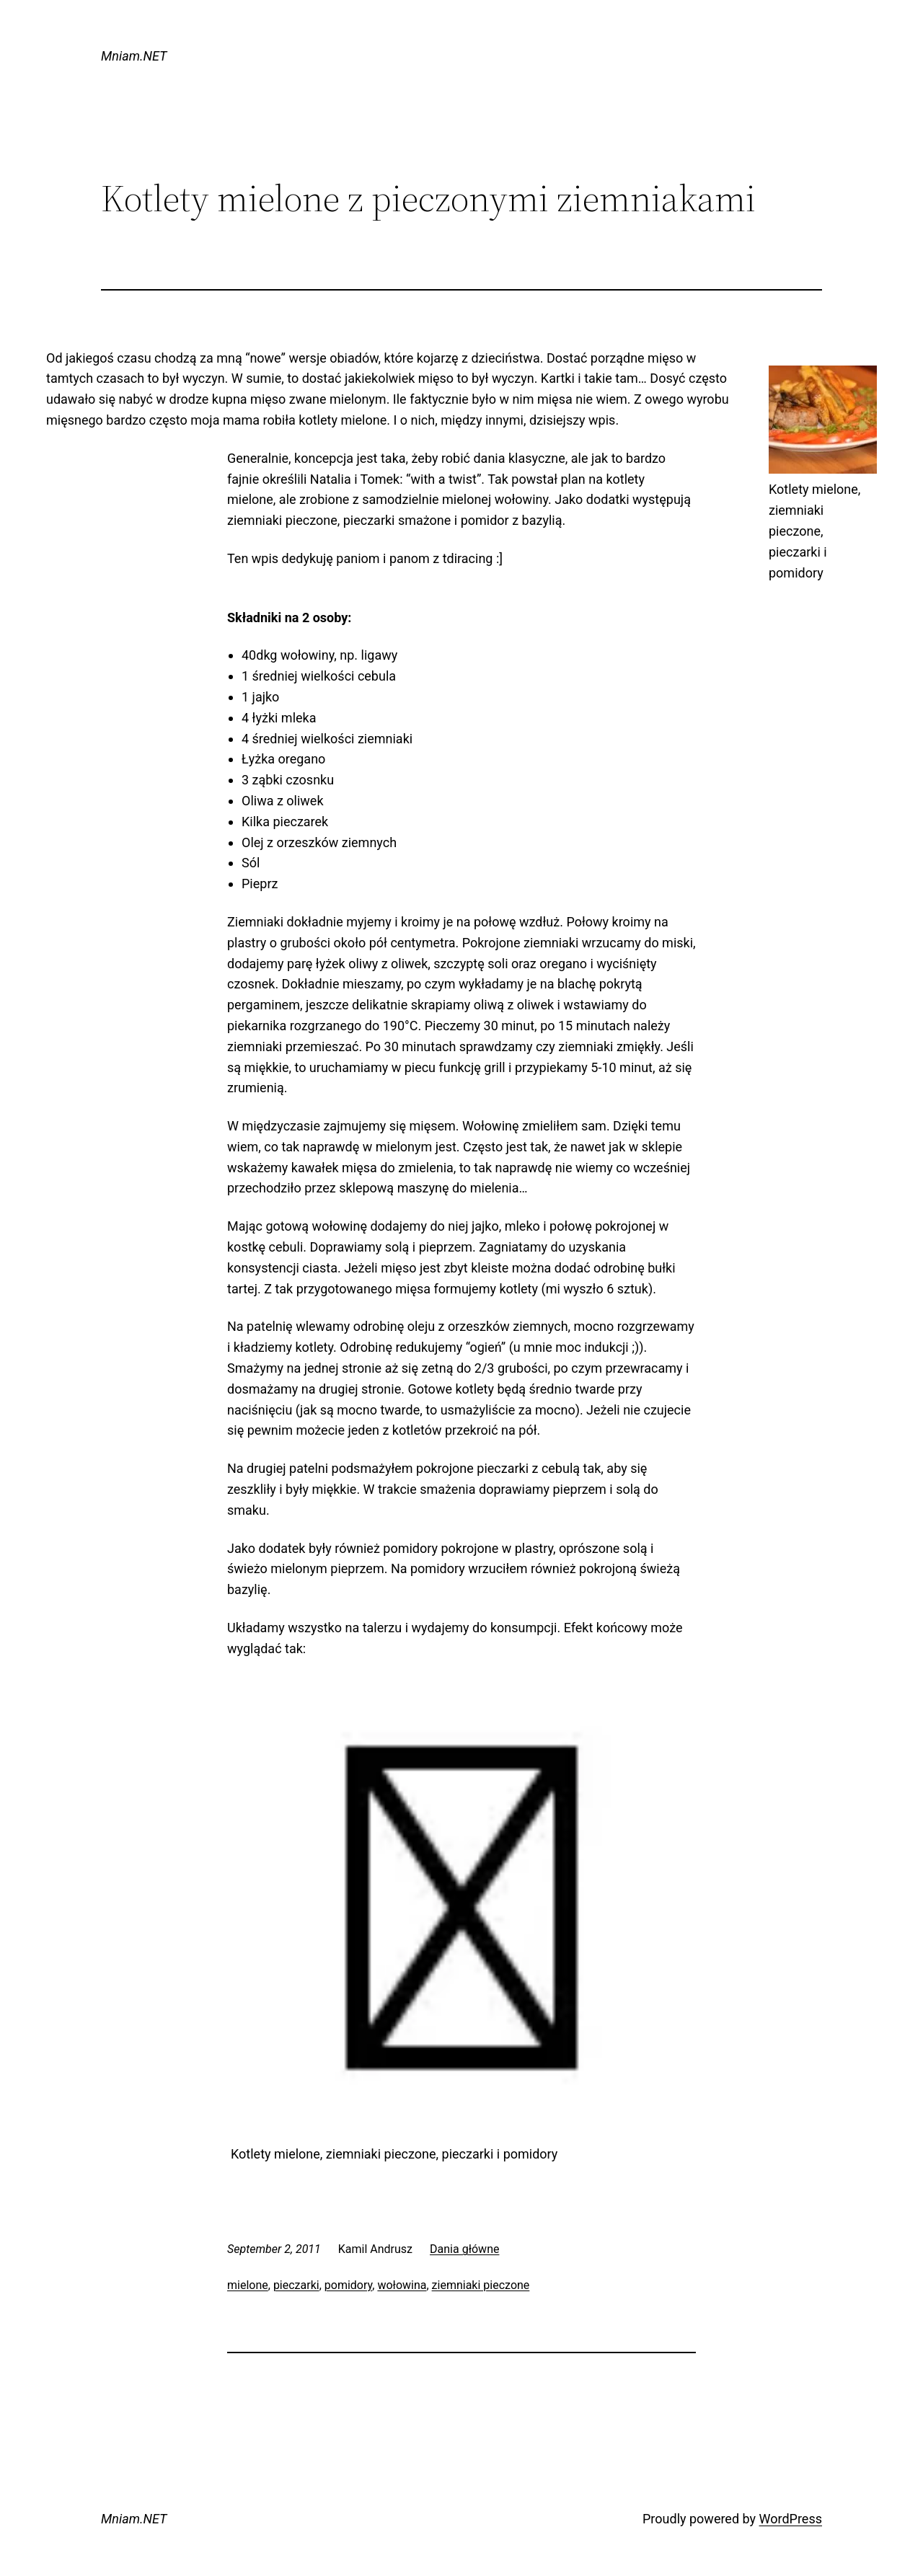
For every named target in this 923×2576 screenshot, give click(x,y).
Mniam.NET (134, 55)
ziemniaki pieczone (481, 2285)
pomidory (348, 2285)
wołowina (401, 2285)
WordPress (790, 2518)
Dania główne (464, 2249)
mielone (247, 2285)
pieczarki (296, 2285)
